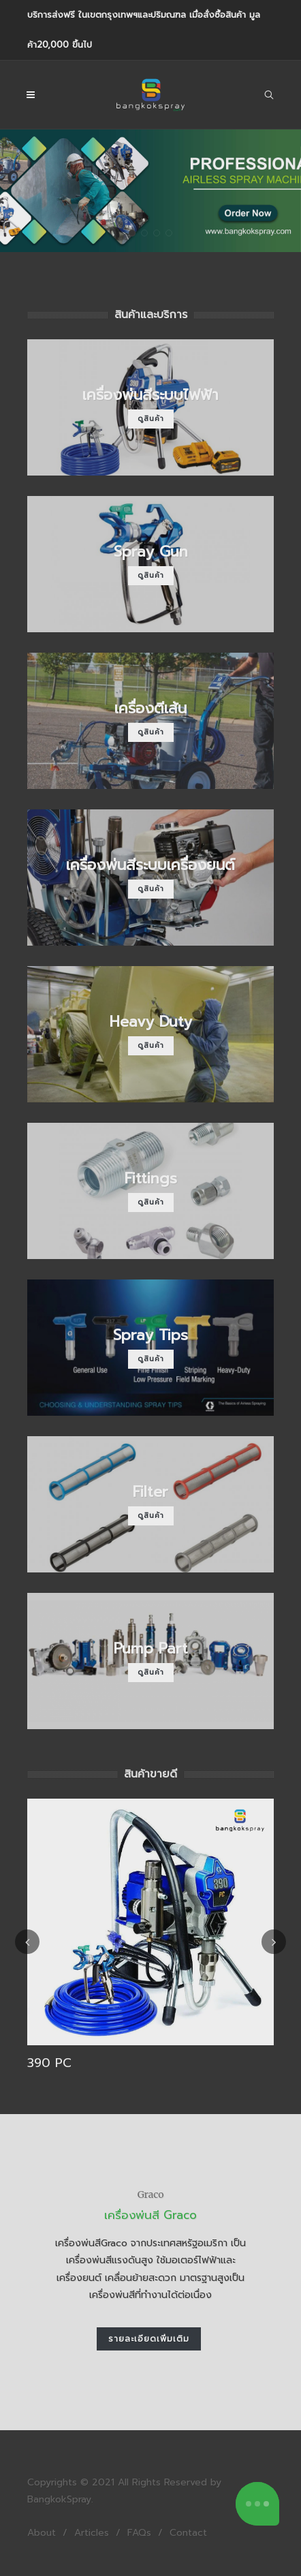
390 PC (49, 2063)
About (41, 2533)
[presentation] (27, 1941)
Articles (91, 2533)
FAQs (139, 2533)
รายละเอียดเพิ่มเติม (148, 2339)
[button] (132, 233)
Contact (188, 2533)
